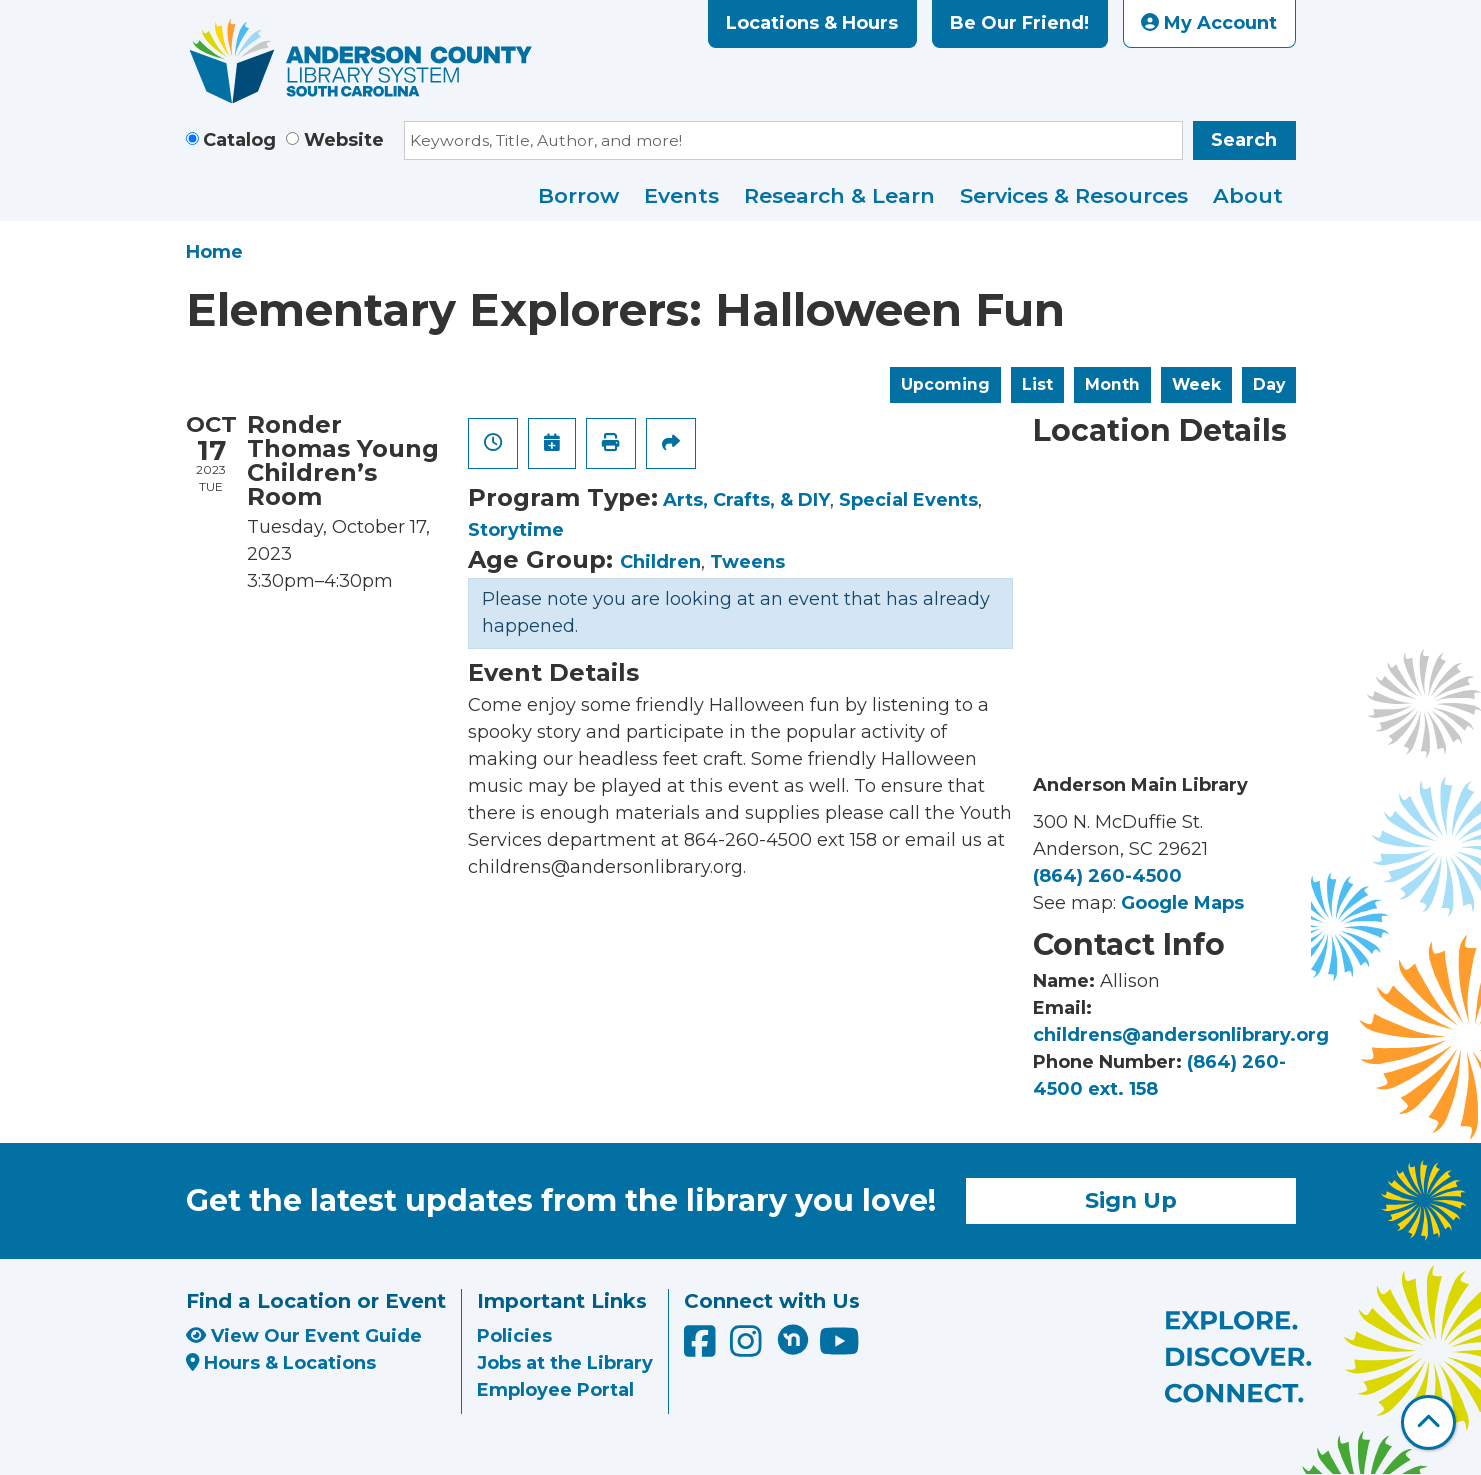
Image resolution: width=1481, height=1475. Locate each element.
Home (214, 252)
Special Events (908, 500)
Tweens (747, 562)
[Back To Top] (1428, 1422)
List (1037, 384)
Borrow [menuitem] (578, 195)
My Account (1209, 23)
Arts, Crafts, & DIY (746, 500)
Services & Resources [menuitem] (1074, 195)
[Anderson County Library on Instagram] (748, 1348)
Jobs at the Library (565, 1363)
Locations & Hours (812, 23)
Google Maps (1182, 903)
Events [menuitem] (681, 195)
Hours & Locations (281, 1363)
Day (1269, 384)
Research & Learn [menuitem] (839, 195)
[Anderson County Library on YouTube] (839, 1348)
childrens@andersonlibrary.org (1181, 1035)
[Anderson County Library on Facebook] (702, 1348)
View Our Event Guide (304, 1336)
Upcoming (945, 384)
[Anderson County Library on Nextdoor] (793, 1339)
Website (344, 140)
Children (660, 562)
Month (1112, 384)
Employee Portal (555, 1390)
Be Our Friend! (1019, 23)
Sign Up (1131, 1200)
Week (1196, 384)
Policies (514, 1336)
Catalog (239, 140)
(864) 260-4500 (1107, 876)
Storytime (516, 530)
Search (1244, 140)
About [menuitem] (1248, 195)
